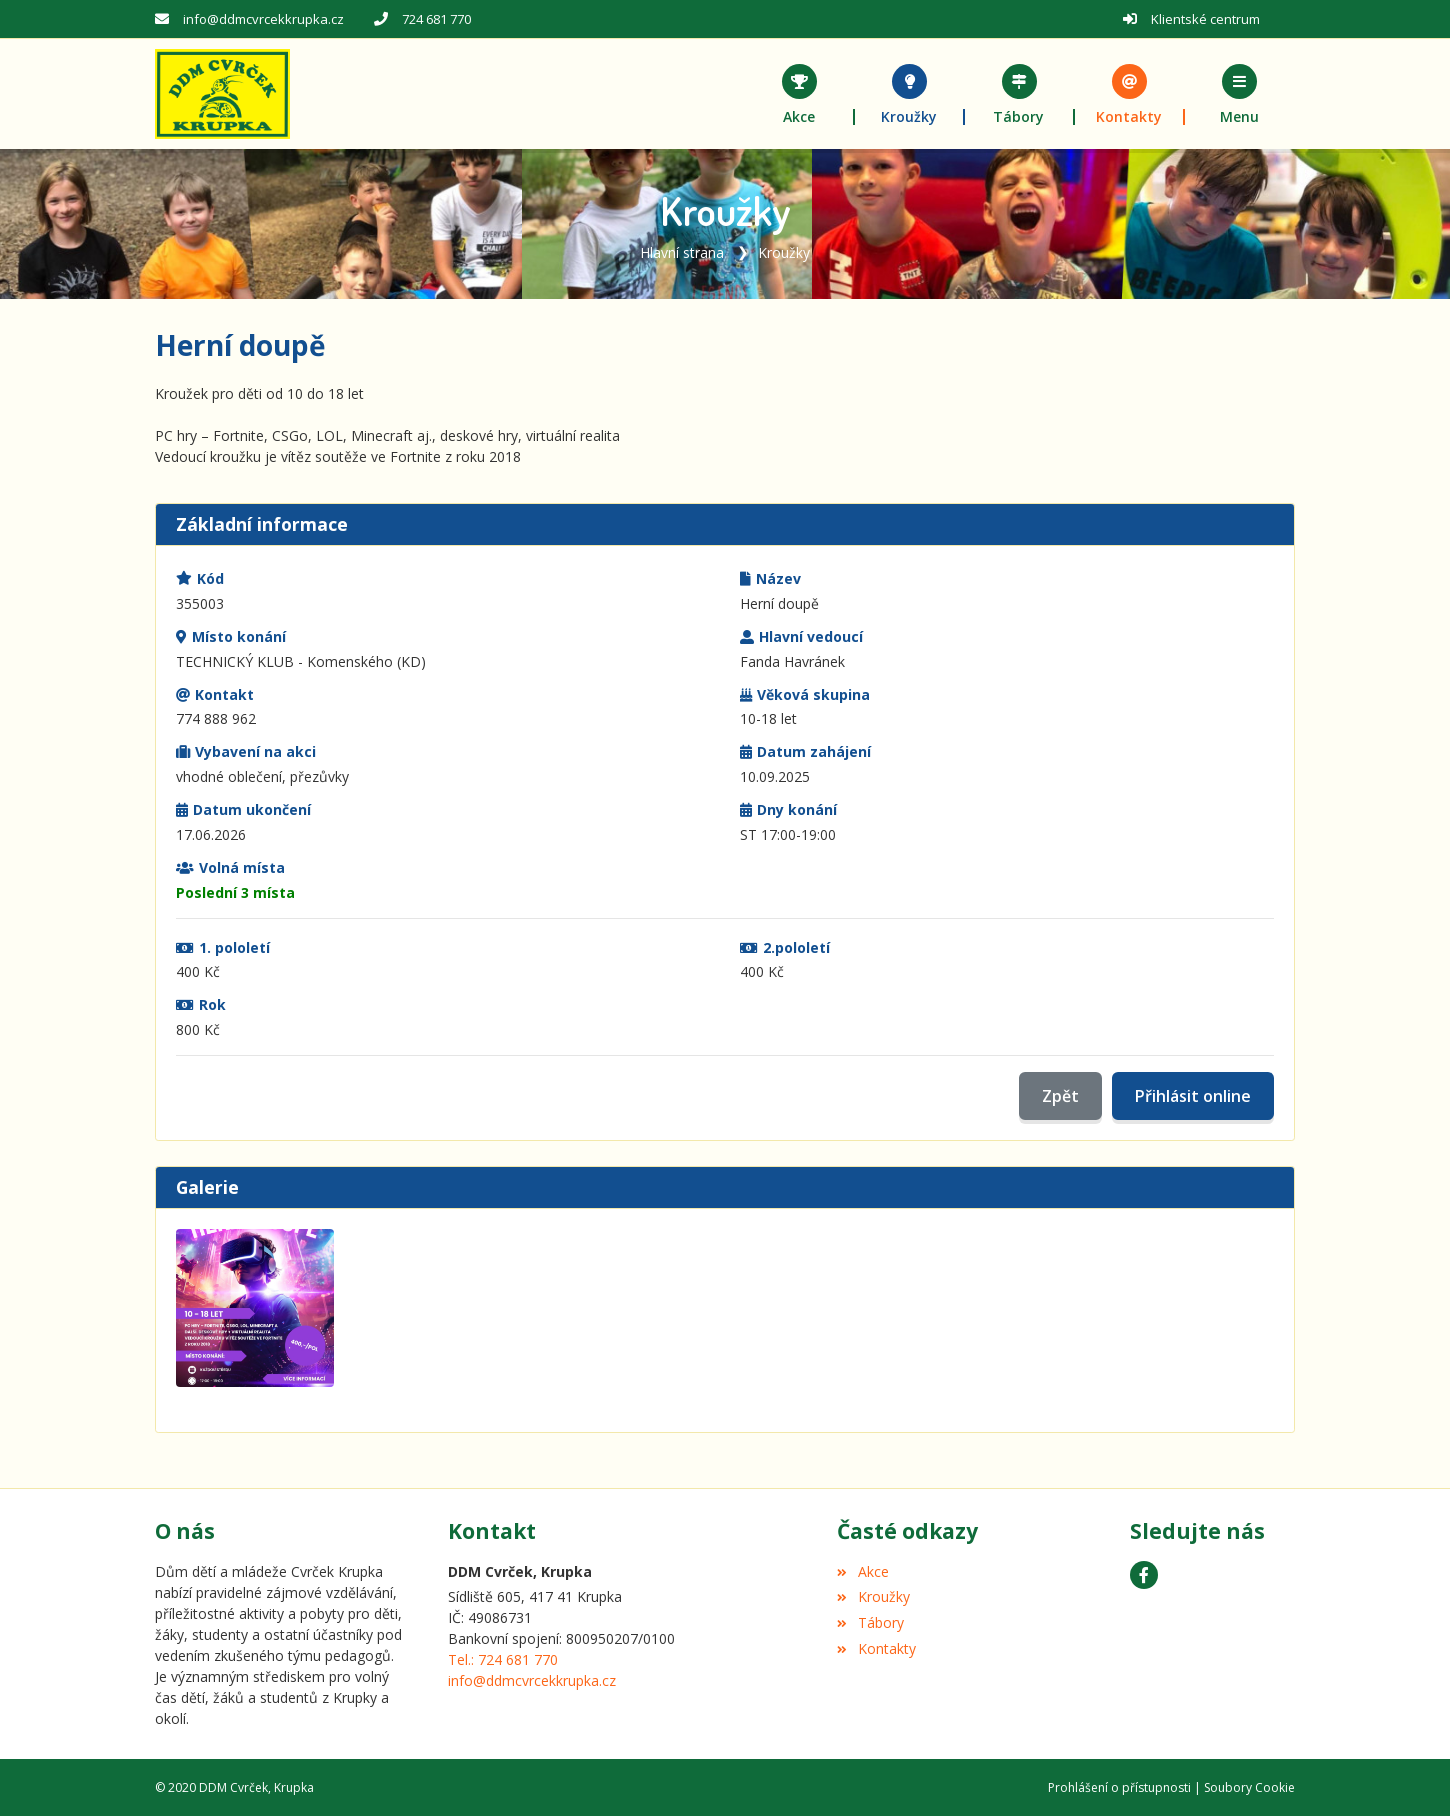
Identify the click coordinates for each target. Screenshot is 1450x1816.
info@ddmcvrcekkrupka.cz (263, 19)
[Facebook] (1144, 1574)
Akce (862, 1570)
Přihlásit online (1193, 1096)
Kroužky (784, 251)
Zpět (1060, 1096)
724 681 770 (436, 19)
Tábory (870, 1622)
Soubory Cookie (1249, 1786)
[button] (1240, 93)
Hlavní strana (682, 251)
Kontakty (876, 1648)
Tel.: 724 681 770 (503, 1659)
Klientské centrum (1205, 19)
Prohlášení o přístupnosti (1119, 1786)
